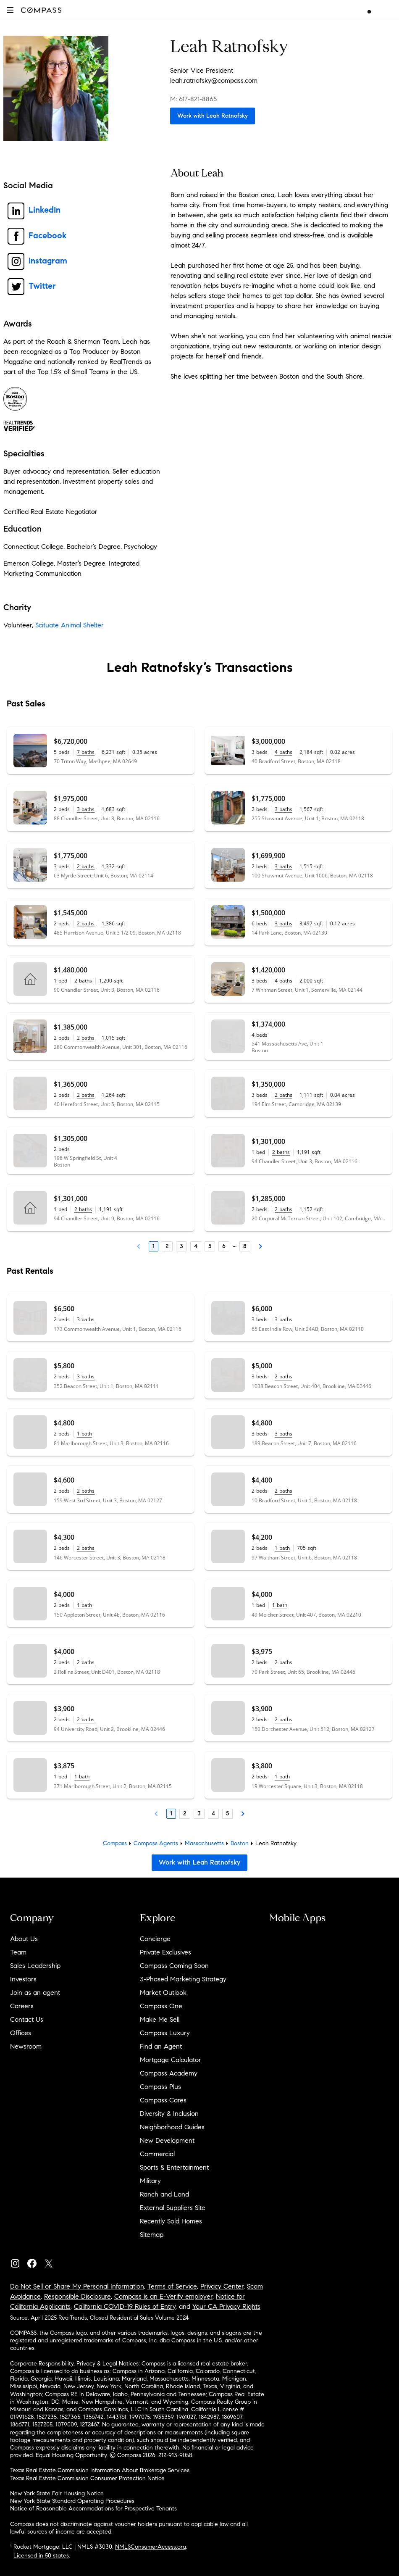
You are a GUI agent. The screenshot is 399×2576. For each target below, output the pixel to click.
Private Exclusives (165, 1952)
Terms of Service (172, 2286)
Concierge (155, 1939)
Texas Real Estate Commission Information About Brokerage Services (99, 2470)
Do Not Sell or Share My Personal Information (77, 2286)
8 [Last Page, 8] (245, 1246)
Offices (20, 2033)
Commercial (157, 2154)
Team (18, 1952)
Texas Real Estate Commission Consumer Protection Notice (87, 2478)
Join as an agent (35, 1993)
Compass (115, 1843)
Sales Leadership (35, 1966)
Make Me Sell (159, 2019)
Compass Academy (168, 2073)
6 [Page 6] (224, 1246)
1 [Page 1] (153, 1246)
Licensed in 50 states (41, 2555)
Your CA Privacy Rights (226, 2306)
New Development (167, 2140)
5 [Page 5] (209, 1246)
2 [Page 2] (167, 1246)
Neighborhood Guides (172, 2127)
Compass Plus (160, 2087)
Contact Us (26, 2019)
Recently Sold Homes (171, 2221)
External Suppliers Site (172, 2208)
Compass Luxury (165, 2033)
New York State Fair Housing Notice (57, 2493)
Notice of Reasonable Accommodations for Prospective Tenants (93, 2508)
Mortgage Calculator (170, 2060)
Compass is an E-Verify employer (163, 2296)
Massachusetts (204, 1843)
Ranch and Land (164, 2194)
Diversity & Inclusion (169, 2114)
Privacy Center (222, 2286)
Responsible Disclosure (77, 2296)
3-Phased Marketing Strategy (183, 1979)
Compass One (161, 2006)
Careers (22, 2006)
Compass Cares (163, 2100)
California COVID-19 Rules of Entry (125, 2306)
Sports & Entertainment (174, 2167)
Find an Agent (161, 2046)
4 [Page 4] (195, 1246)
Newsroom (26, 2046)
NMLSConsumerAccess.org (150, 2546)
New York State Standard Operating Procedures (72, 2501)
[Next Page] (260, 1246)
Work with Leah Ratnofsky (212, 115)
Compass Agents (156, 1843)
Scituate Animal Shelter (69, 625)
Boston (240, 1843)
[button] (10, 10)
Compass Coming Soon (174, 1966)
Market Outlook (163, 1993)
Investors (23, 1979)
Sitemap (151, 2235)
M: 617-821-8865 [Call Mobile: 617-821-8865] (193, 99)
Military (150, 2181)
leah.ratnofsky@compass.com (213, 80)
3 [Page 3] (181, 1246)
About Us (24, 1939)
